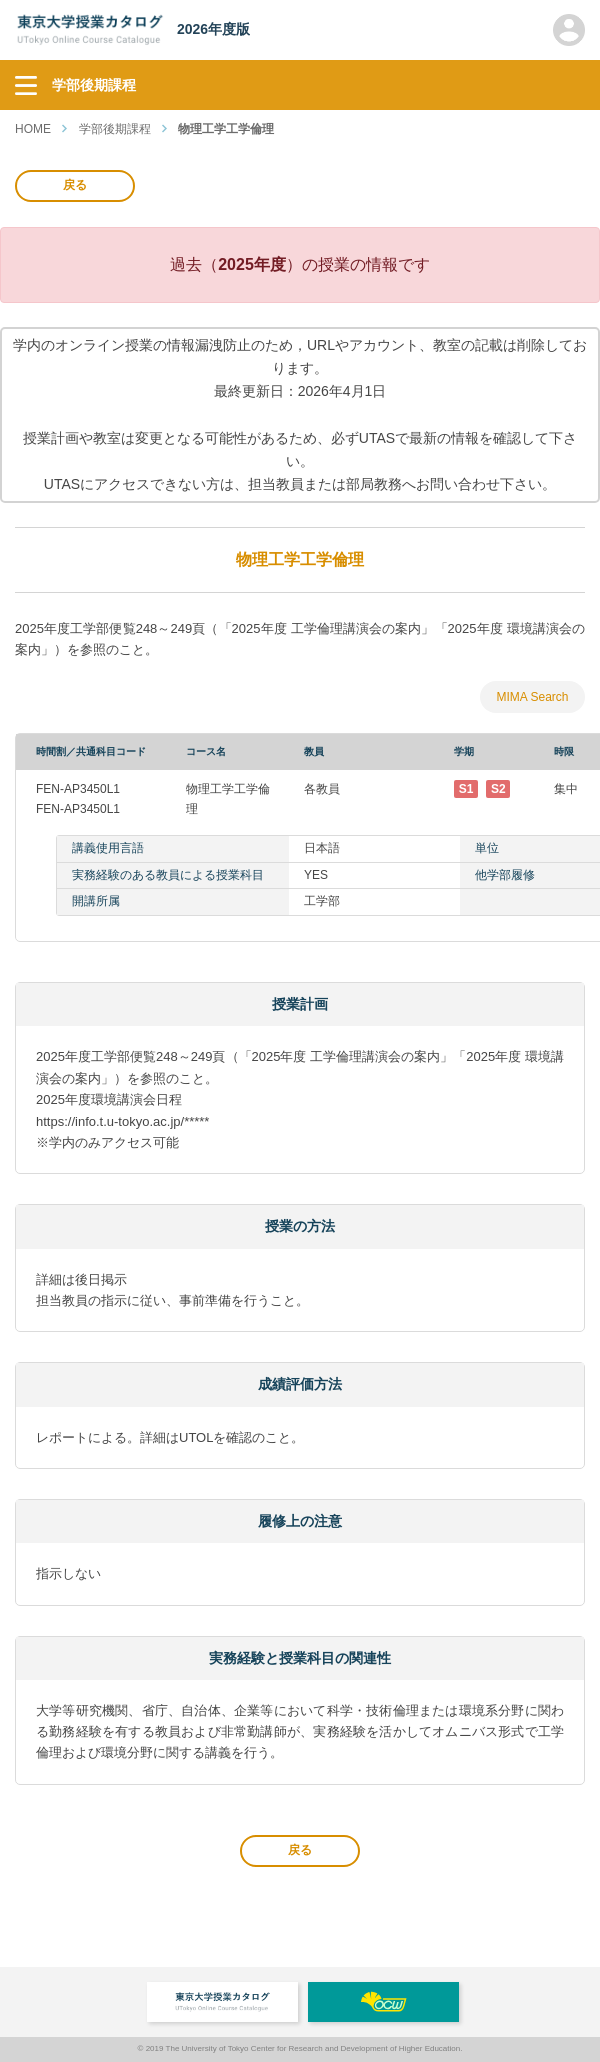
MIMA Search (532, 697)
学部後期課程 (115, 129)
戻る (75, 185)
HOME (33, 129)
